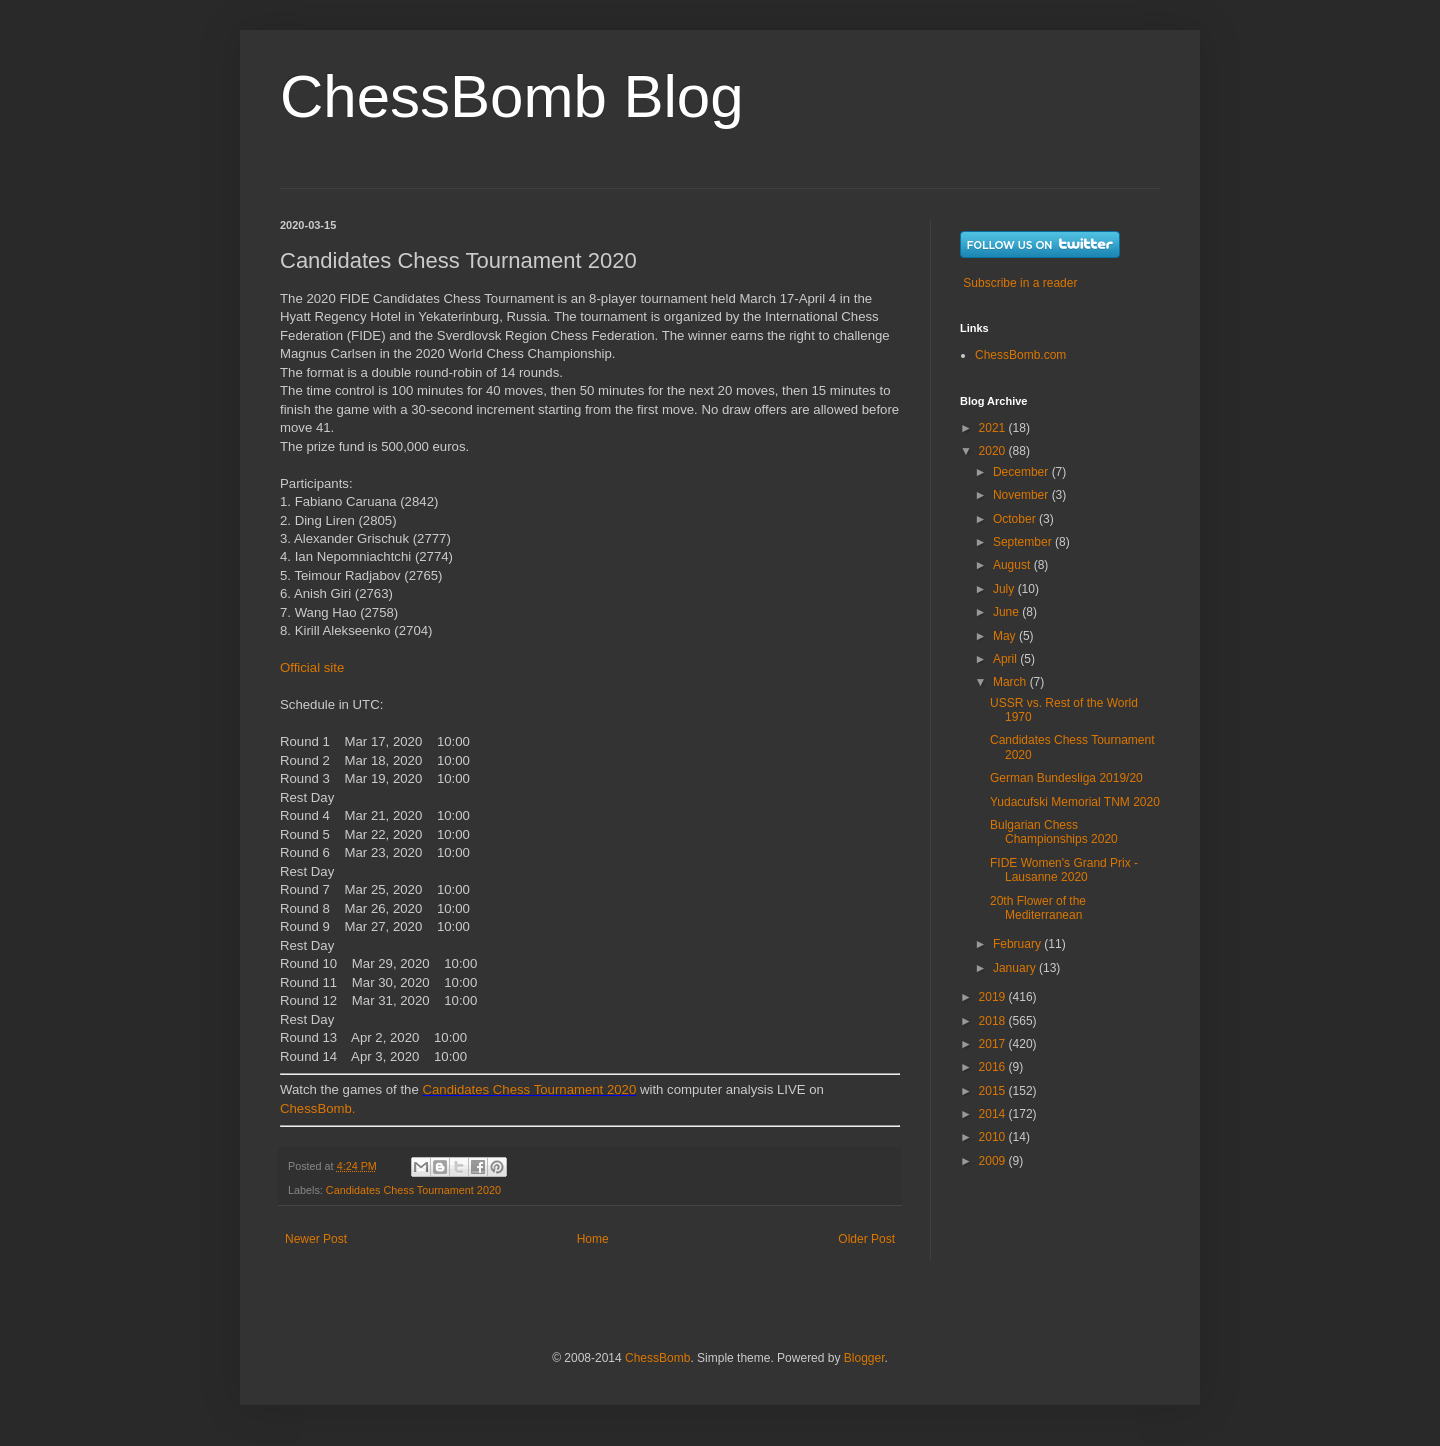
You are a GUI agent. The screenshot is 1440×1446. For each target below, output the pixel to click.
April (1006, 659)
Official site (312, 667)
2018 (994, 1021)
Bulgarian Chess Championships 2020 (1054, 832)
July (1005, 589)
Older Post (866, 1239)
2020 (994, 451)
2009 (994, 1161)
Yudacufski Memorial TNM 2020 (1075, 802)
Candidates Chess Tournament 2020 (529, 1089)
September (1024, 542)
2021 (994, 428)
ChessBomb (657, 1358)
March (1011, 682)
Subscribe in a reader (1020, 283)
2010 (994, 1137)
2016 (994, 1067)
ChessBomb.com (1020, 355)
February (1018, 944)
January (1016, 968)
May (1006, 636)
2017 (994, 1044)
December (1022, 472)
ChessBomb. (318, 1108)
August (1013, 565)
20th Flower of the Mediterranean (1038, 908)
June (1007, 612)
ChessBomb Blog (512, 96)
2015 (994, 1091)
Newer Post (316, 1239)
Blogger (864, 1358)
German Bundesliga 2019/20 (1066, 778)
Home (593, 1239)
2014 (994, 1114)
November (1022, 495)
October (1016, 519)
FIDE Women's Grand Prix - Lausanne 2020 (1064, 870)
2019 (994, 997)
